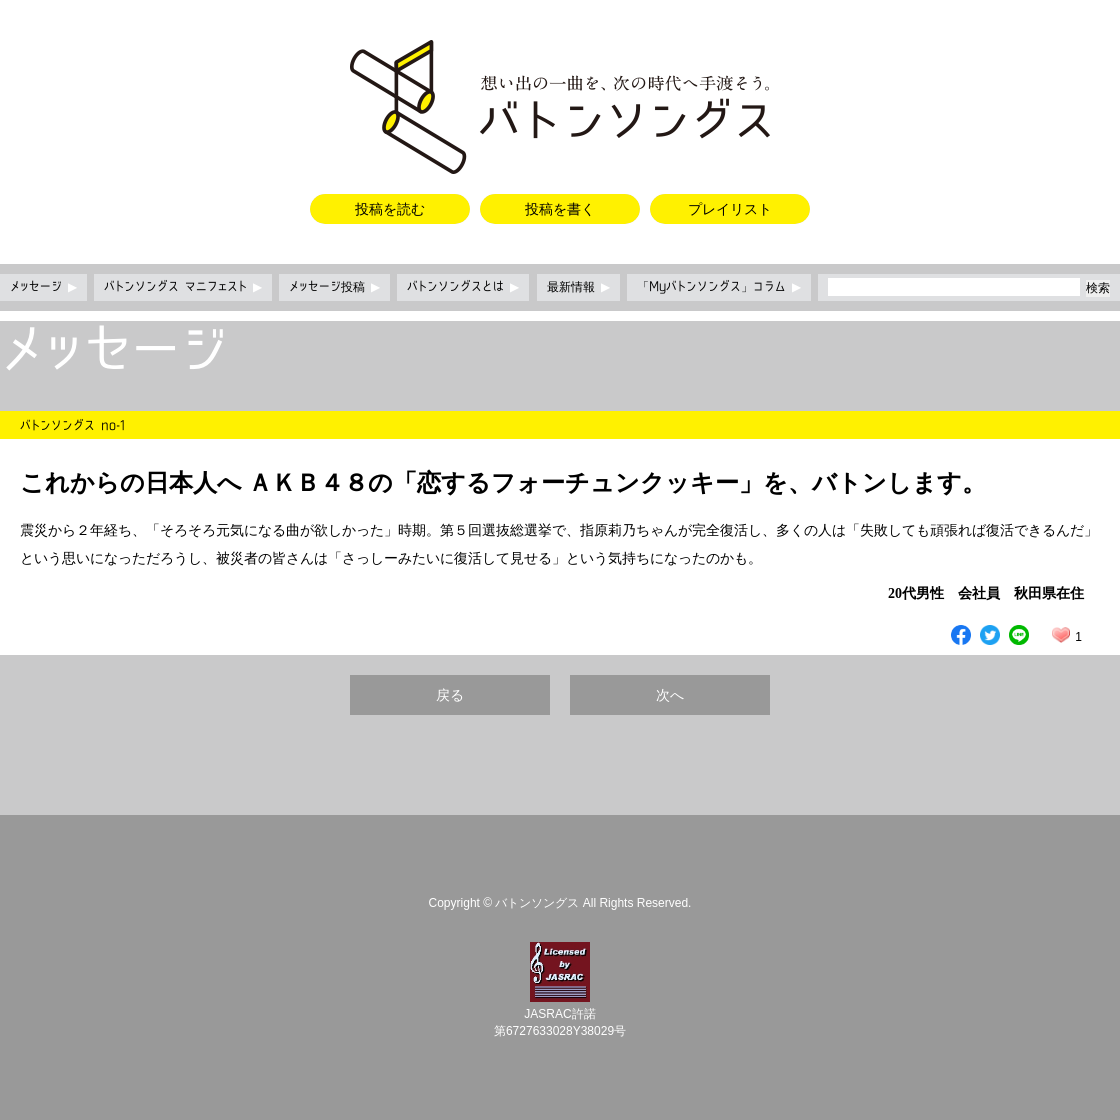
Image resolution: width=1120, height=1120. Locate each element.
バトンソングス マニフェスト (183, 287)
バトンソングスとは (463, 287)
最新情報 (578, 287)
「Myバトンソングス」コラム (719, 287)
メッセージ (43, 287)
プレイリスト (730, 209)
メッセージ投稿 (334, 287)
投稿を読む (390, 209)
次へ (670, 695)
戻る (450, 695)
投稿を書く (560, 209)
